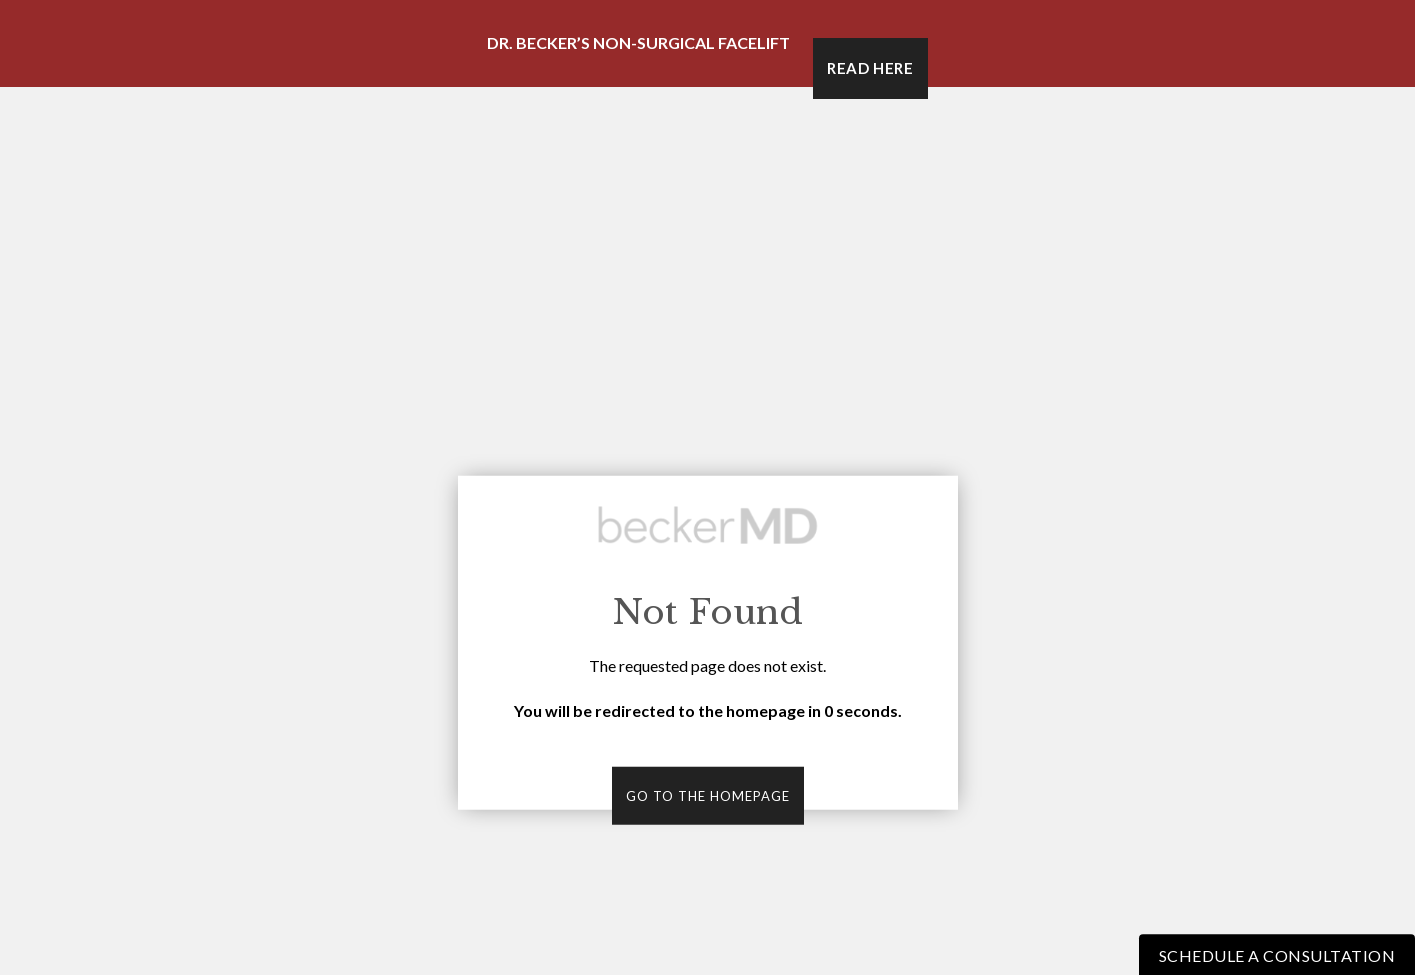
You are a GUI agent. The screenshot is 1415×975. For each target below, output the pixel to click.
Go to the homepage (708, 796)
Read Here (870, 68)
